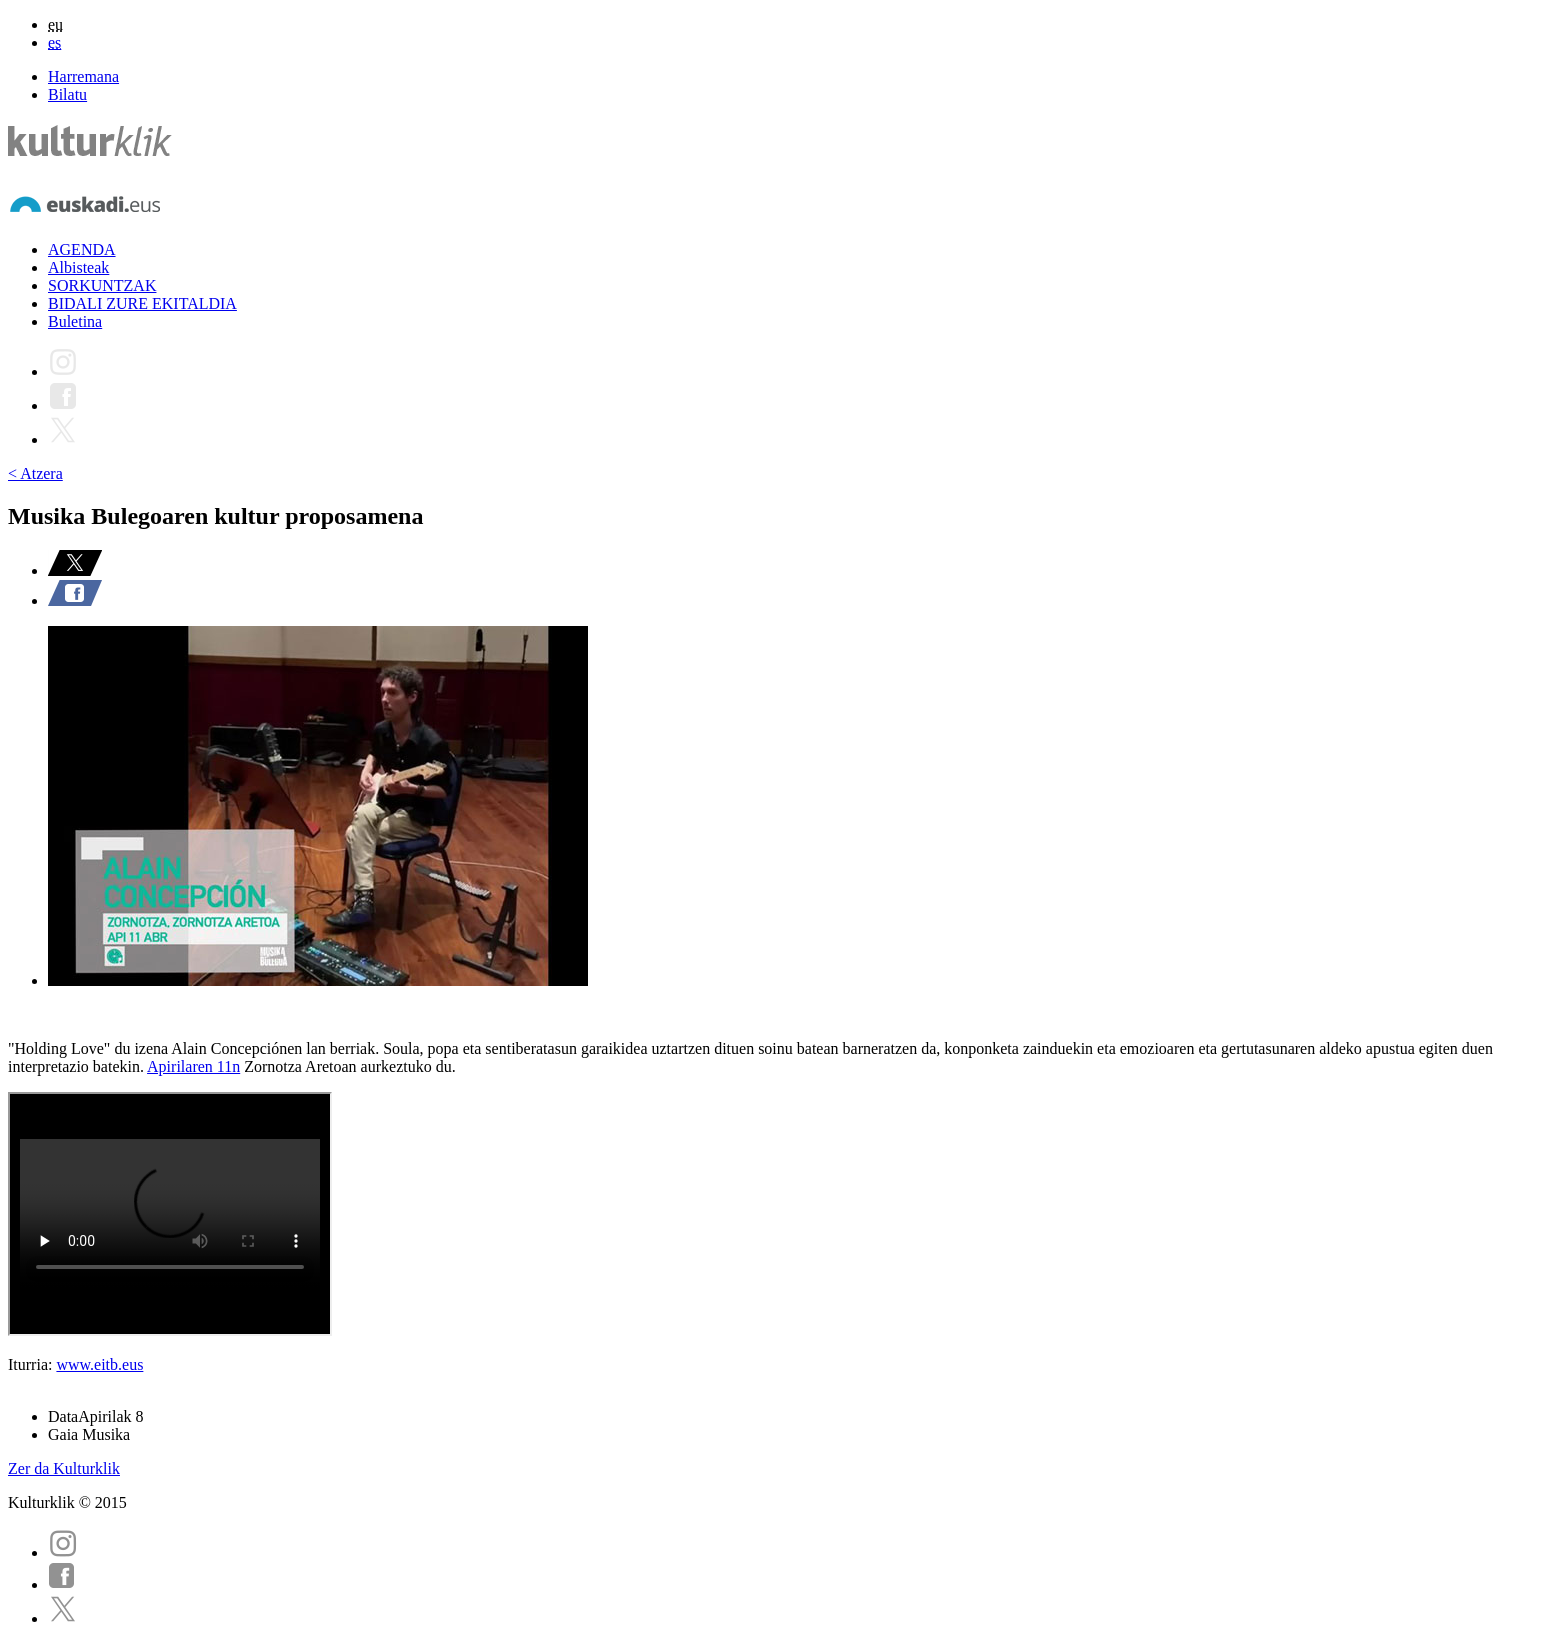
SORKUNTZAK (102, 285)
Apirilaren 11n (193, 1066)
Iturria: (32, 1364)
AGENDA (82, 249)
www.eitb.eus (99, 1364)
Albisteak (78, 267)
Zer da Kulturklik (64, 1468)
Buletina (75, 321)
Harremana (83, 76)
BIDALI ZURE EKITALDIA (142, 303)
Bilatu (67, 94)
